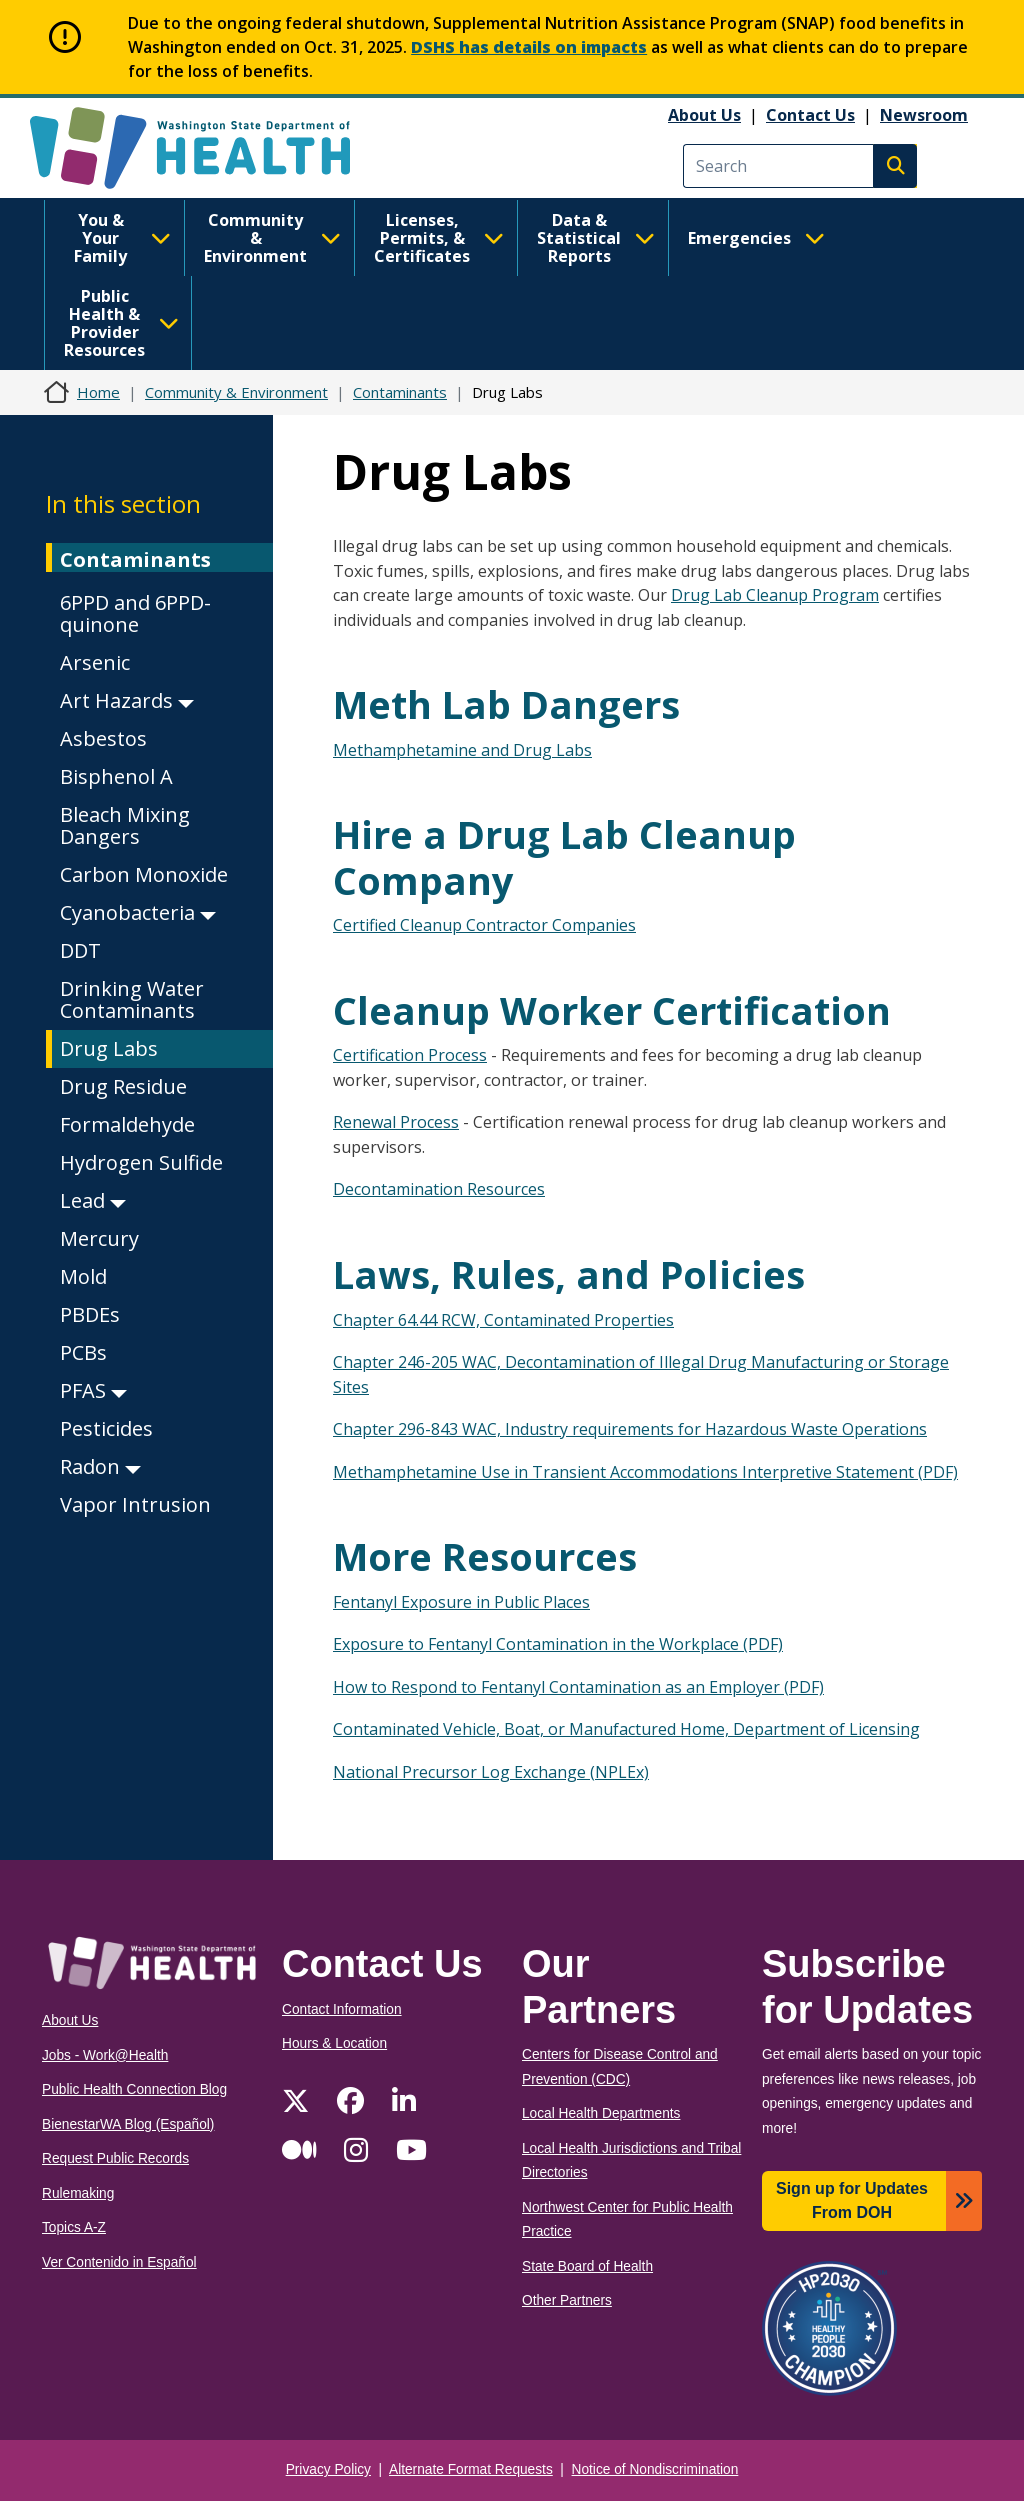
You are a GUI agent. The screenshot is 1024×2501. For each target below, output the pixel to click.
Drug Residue (123, 1086)
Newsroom (924, 115)
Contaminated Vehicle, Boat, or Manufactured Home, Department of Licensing (626, 1729)
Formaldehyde (127, 1124)
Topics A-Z (74, 2227)
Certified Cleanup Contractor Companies (484, 925)
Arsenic (95, 662)
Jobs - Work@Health (105, 2055)
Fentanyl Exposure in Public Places (461, 1602)
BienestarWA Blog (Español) (128, 2124)
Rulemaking (78, 2193)
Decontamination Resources (439, 1189)
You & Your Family (122, 238)
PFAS (93, 1390)
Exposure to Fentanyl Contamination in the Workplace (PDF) (558, 1644)
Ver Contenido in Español (119, 2262)
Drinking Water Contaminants (132, 999)
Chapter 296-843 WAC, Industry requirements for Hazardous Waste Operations (630, 1429)
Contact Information (342, 2009)
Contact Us (810, 115)
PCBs (83, 1352)
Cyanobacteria (138, 912)
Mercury (99, 1238)
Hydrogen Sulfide (141, 1162)
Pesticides (106, 1428)
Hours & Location (334, 2043)
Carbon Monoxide (144, 874)
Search (895, 166)
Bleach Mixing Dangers (125, 825)
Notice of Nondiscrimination (655, 2469)
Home (98, 392)
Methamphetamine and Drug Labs (462, 750)
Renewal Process (396, 1122)
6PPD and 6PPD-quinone (135, 613)
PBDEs (90, 1314)
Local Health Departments (601, 2113)
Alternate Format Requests (471, 2469)
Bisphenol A (116, 776)
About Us (704, 115)
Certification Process (410, 1055)
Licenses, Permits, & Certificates (439, 238)
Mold (83, 1276)
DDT (80, 950)
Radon (100, 1466)
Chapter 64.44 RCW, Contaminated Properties (503, 1320)
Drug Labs (109, 1048)
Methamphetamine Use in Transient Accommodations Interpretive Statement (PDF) (645, 1472)
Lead (93, 1200)
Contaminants (400, 392)
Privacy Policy (328, 2469)
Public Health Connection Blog (134, 2089)
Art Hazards (127, 700)
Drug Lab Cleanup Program (775, 595)
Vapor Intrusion (135, 1504)
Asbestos (103, 738)
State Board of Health (587, 2266)
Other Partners (567, 2300)
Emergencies (756, 238)
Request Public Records (115, 2158)
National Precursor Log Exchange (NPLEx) (491, 1772)
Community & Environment (272, 238)
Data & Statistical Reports (596, 238)
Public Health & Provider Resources (121, 323)
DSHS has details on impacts (529, 47)
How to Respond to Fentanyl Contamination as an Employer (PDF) (578, 1687)
